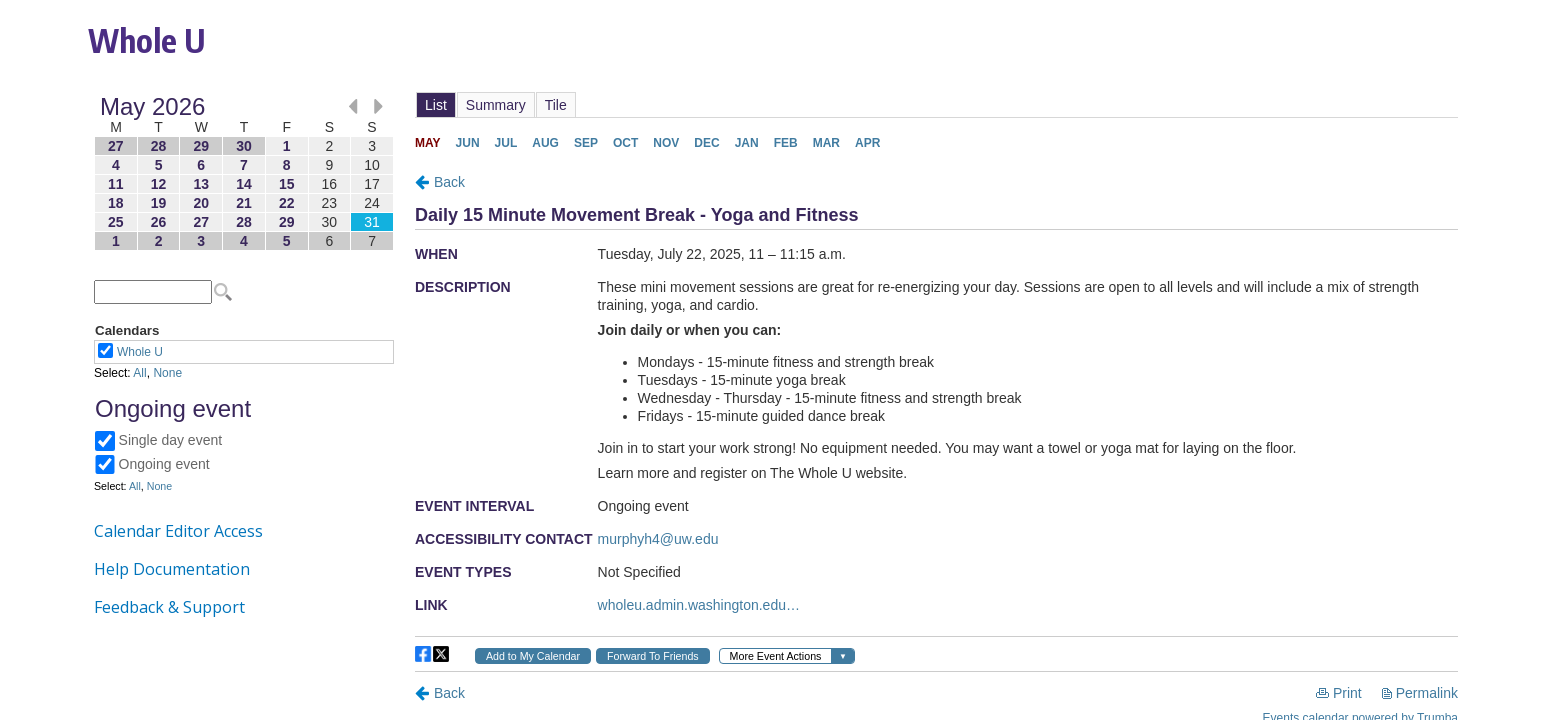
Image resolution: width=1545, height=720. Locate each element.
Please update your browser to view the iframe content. (244, 173)
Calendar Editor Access (178, 531)
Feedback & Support (169, 607)
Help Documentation (172, 569)
